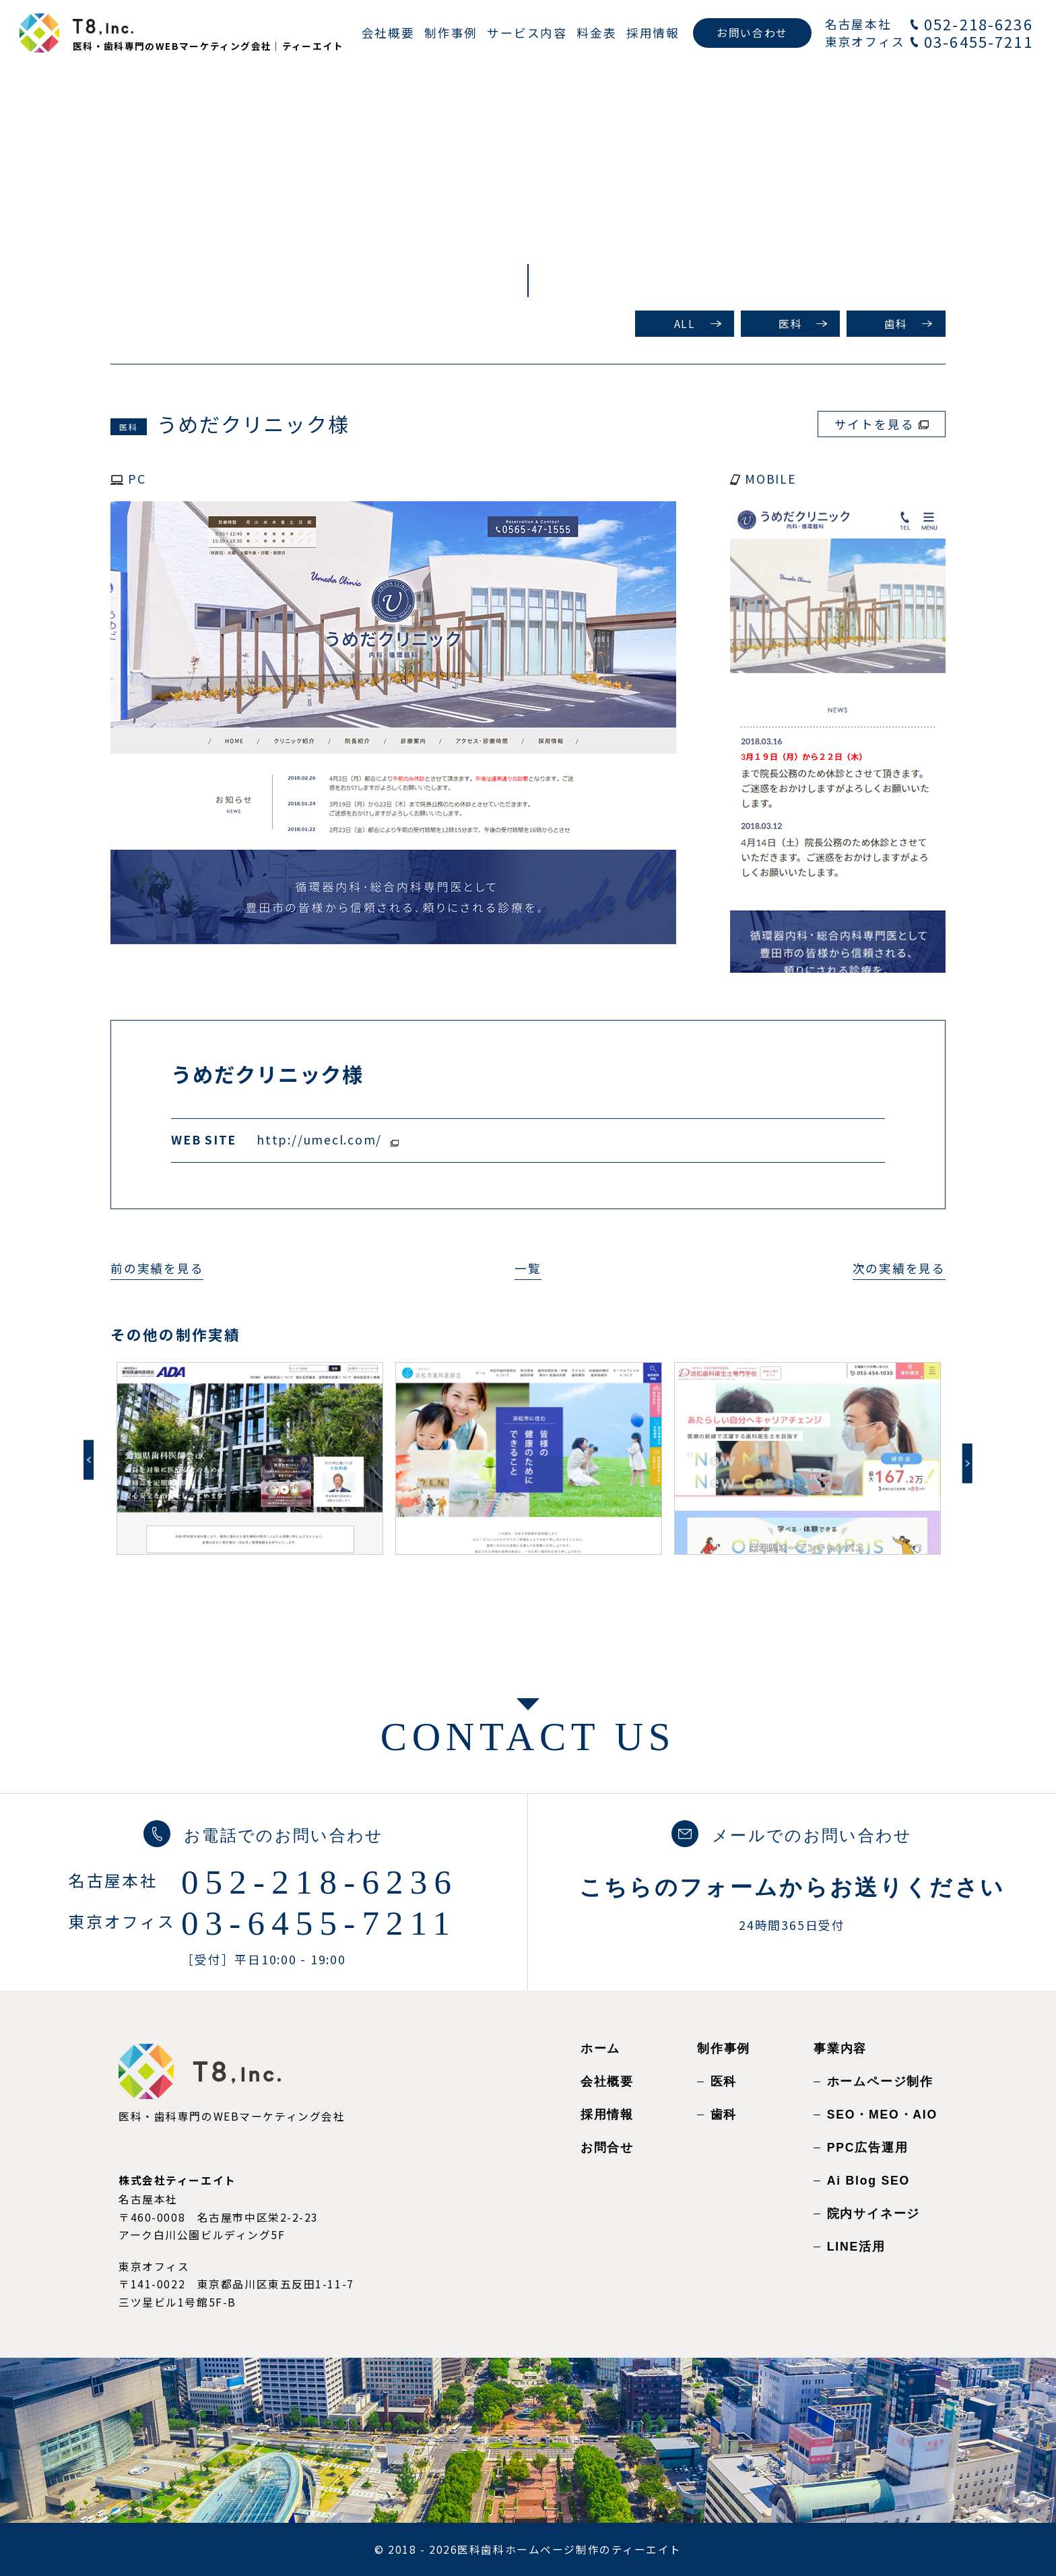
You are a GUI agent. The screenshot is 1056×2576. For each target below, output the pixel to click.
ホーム (600, 2048)
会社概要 (607, 2081)
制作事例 (723, 2048)
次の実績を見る (899, 1268)
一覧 (528, 1268)
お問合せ (607, 2147)
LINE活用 (856, 2246)
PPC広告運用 (868, 2147)
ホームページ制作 (880, 2081)
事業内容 (840, 2048)
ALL (685, 323)
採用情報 (607, 2114)
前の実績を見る (156, 1268)
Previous (89, 1460)
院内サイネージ (873, 2213)
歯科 (896, 323)
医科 (790, 323)
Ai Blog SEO (868, 2180)
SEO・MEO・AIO (882, 2114)
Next (967, 1463)
